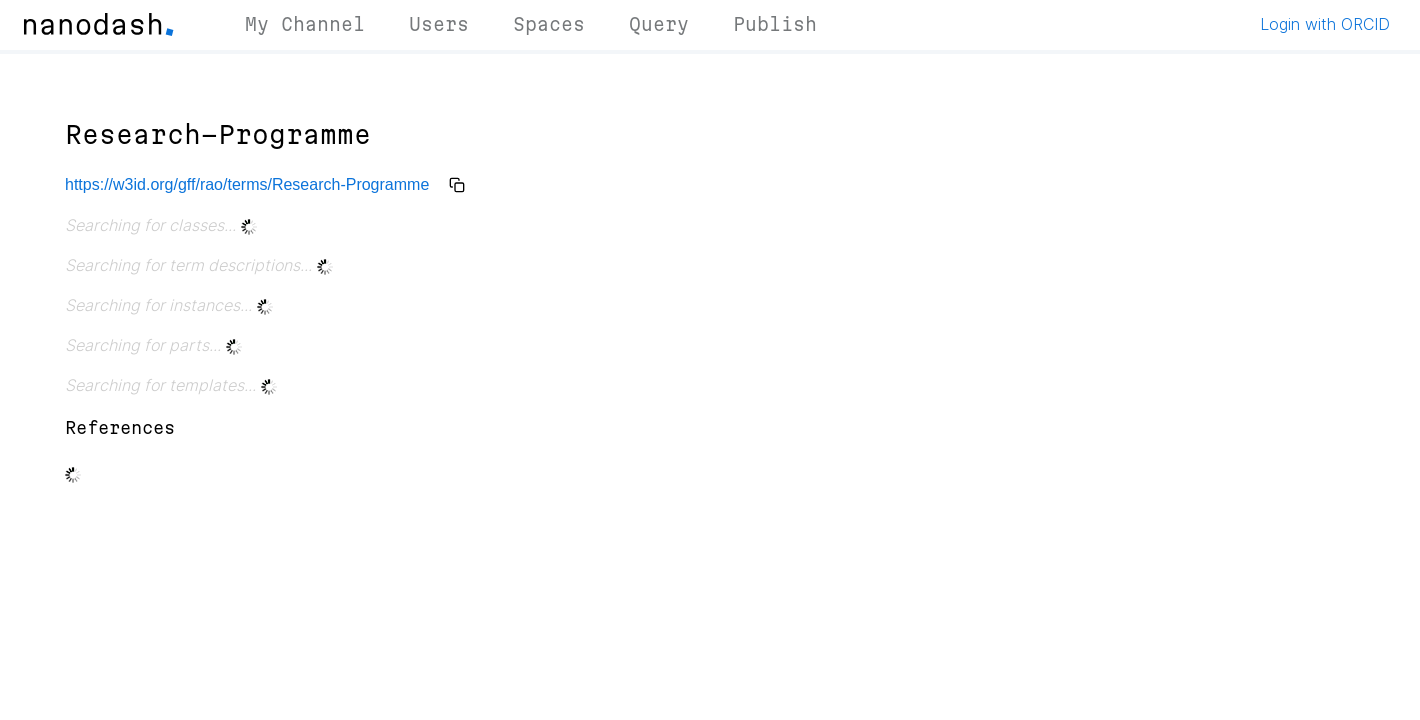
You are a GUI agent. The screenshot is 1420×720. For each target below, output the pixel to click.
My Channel (305, 24)
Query (659, 24)
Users (439, 24)
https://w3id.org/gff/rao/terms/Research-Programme (247, 184)
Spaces (549, 24)
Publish (775, 24)
